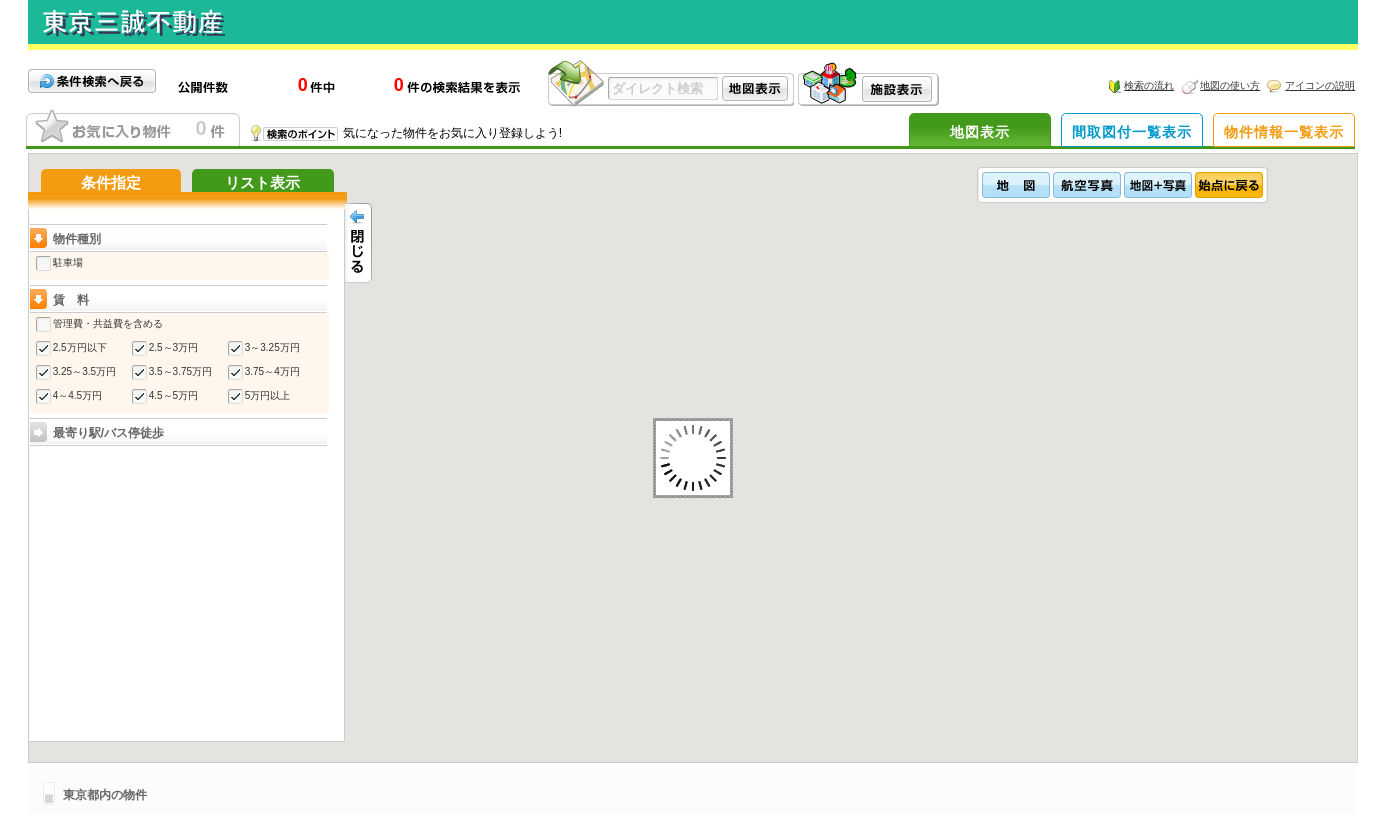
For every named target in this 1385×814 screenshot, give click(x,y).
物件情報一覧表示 (1284, 132)
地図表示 (980, 132)
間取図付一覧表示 (1132, 132)
